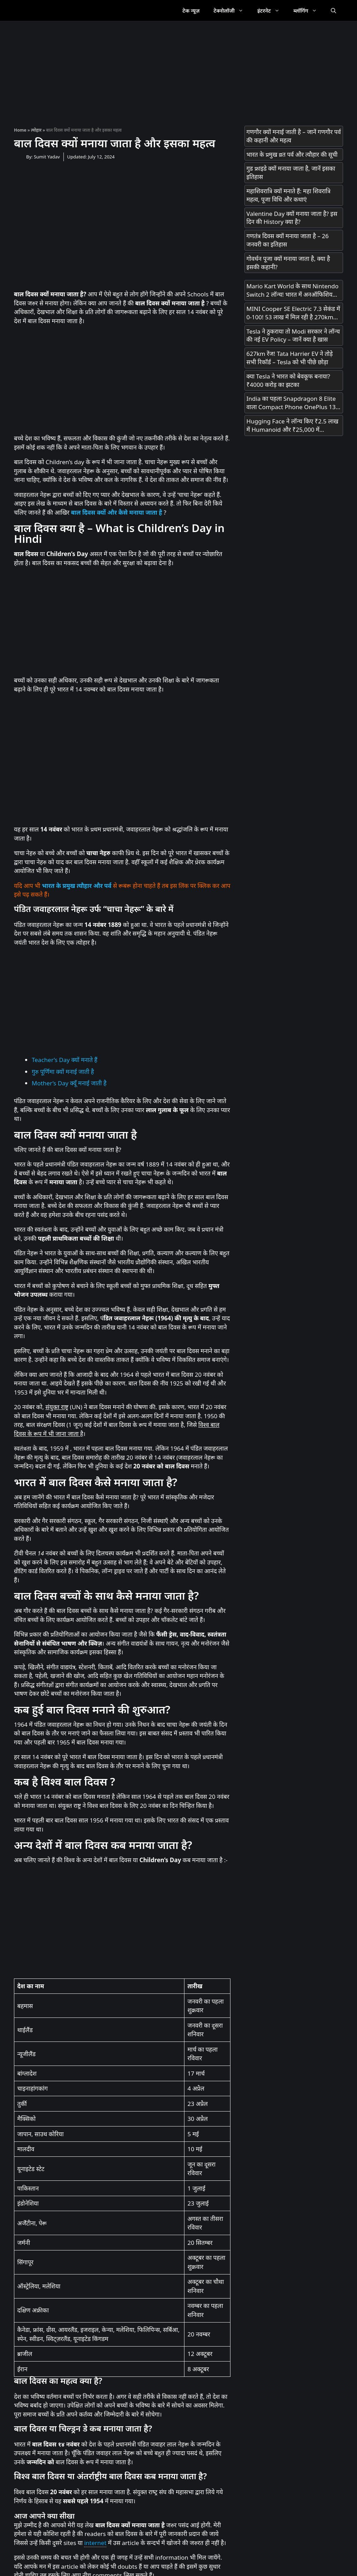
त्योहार (36, 130)
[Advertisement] (178, 70)
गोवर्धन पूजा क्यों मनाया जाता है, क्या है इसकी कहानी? (288, 263)
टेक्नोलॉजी (232, 10)
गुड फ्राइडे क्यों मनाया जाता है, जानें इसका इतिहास (290, 172)
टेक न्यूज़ (190, 10)
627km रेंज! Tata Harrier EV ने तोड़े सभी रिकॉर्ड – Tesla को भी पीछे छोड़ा (289, 358)
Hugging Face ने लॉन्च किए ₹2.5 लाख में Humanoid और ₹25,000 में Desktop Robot (292, 425)
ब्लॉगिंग (309, 10)
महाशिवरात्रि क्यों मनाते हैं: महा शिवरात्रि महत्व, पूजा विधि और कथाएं (288, 195)
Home (20, 130)
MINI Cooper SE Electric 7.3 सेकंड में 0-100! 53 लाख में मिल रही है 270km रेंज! (293, 313)
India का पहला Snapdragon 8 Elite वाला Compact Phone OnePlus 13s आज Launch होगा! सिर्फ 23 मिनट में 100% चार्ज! (292, 403)
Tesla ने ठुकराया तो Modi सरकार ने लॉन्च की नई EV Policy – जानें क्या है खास (293, 335)
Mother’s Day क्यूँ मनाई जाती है (69, 1083)
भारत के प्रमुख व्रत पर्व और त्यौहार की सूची (291, 154)
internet (95, 2543)
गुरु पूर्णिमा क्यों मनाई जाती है (63, 1072)
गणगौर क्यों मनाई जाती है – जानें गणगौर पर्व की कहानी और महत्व (293, 136)
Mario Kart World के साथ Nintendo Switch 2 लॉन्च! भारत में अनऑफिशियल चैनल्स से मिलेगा (292, 290)
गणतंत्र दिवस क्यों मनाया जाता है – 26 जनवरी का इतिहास (287, 240)
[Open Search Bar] (333, 10)
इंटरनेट (272, 10)
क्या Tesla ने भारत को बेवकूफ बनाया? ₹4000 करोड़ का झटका (288, 380)
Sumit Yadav (47, 157)
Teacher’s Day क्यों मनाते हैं (64, 1060)
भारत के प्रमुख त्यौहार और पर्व (77, 886)
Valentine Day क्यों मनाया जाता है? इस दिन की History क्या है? (291, 218)
